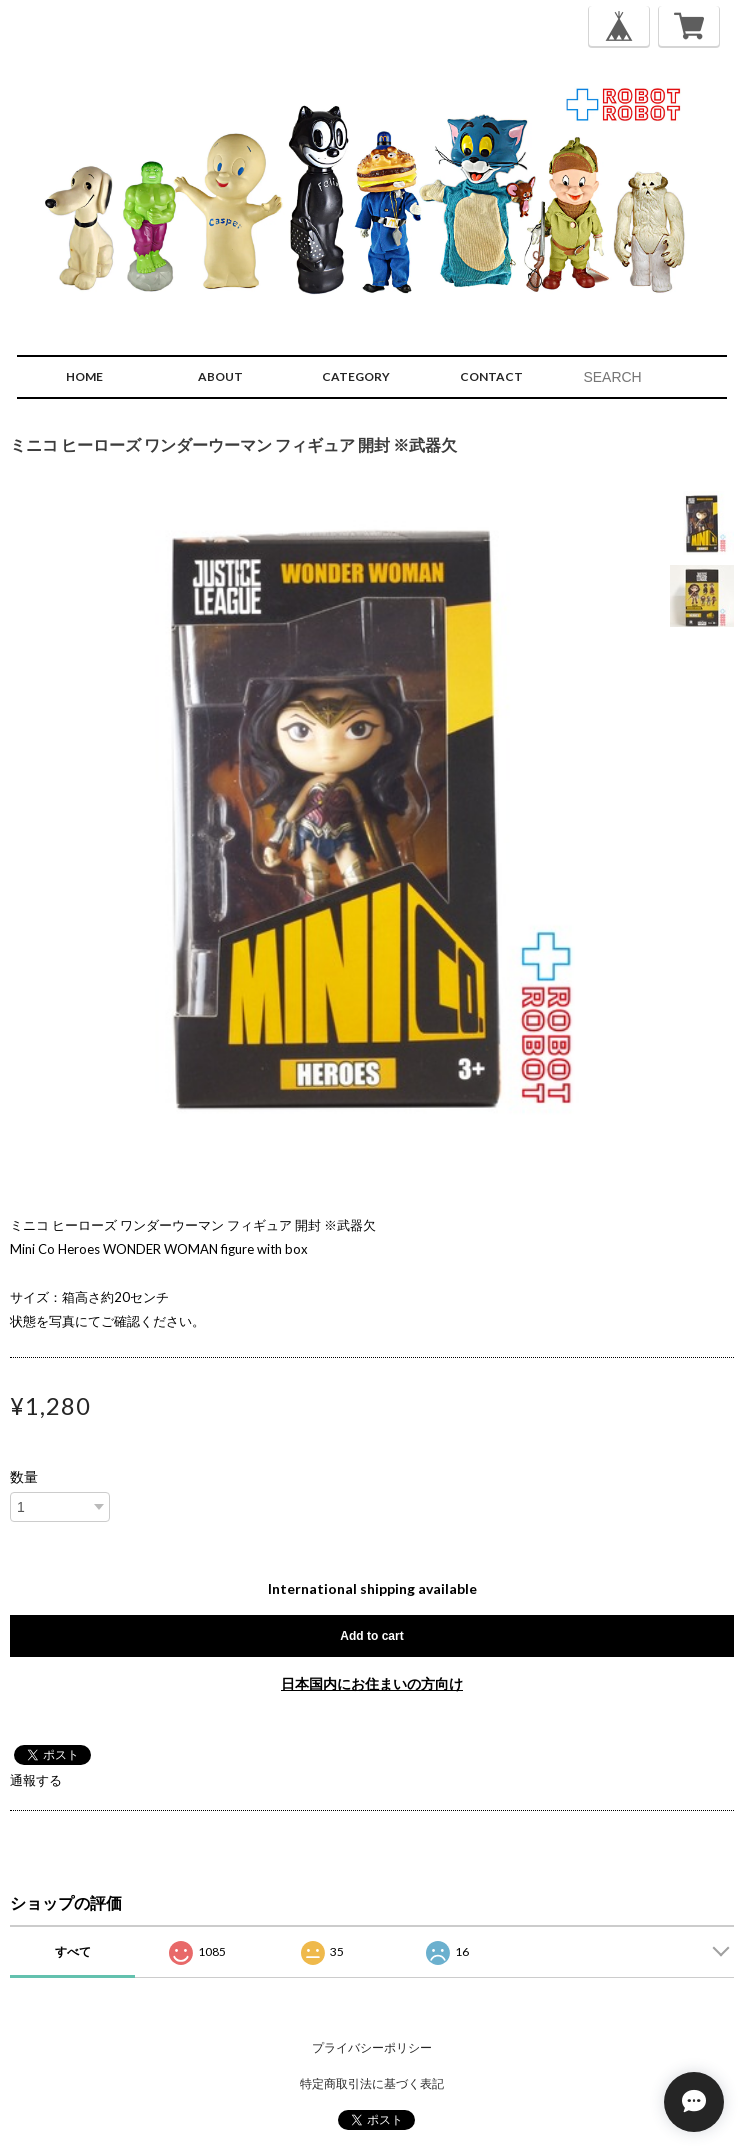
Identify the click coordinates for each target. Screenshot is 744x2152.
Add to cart (371, 1636)
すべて (73, 1951)
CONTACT (491, 376)
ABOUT (220, 376)
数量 (24, 1477)
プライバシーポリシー (372, 2047)
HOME (84, 376)
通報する (36, 1780)
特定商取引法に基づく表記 (372, 2083)
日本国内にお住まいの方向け (372, 1683)
